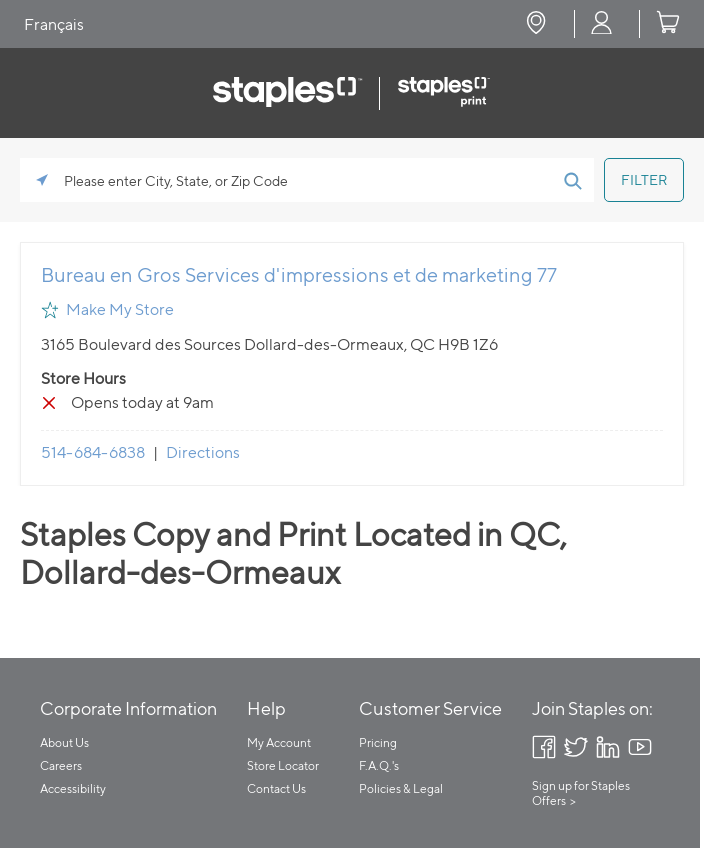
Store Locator (283, 765)
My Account (279, 742)
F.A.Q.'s (379, 765)
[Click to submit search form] (572, 180)
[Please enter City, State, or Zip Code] (307, 180)
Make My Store (120, 309)
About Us (64, 742)
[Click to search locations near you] (42, 180)
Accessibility (73, 788)
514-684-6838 (93, 452)
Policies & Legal (401, 788)
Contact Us (276, 788)
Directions (203, 452)
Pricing (378, 742)
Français (54, 24)
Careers (61, 765)
